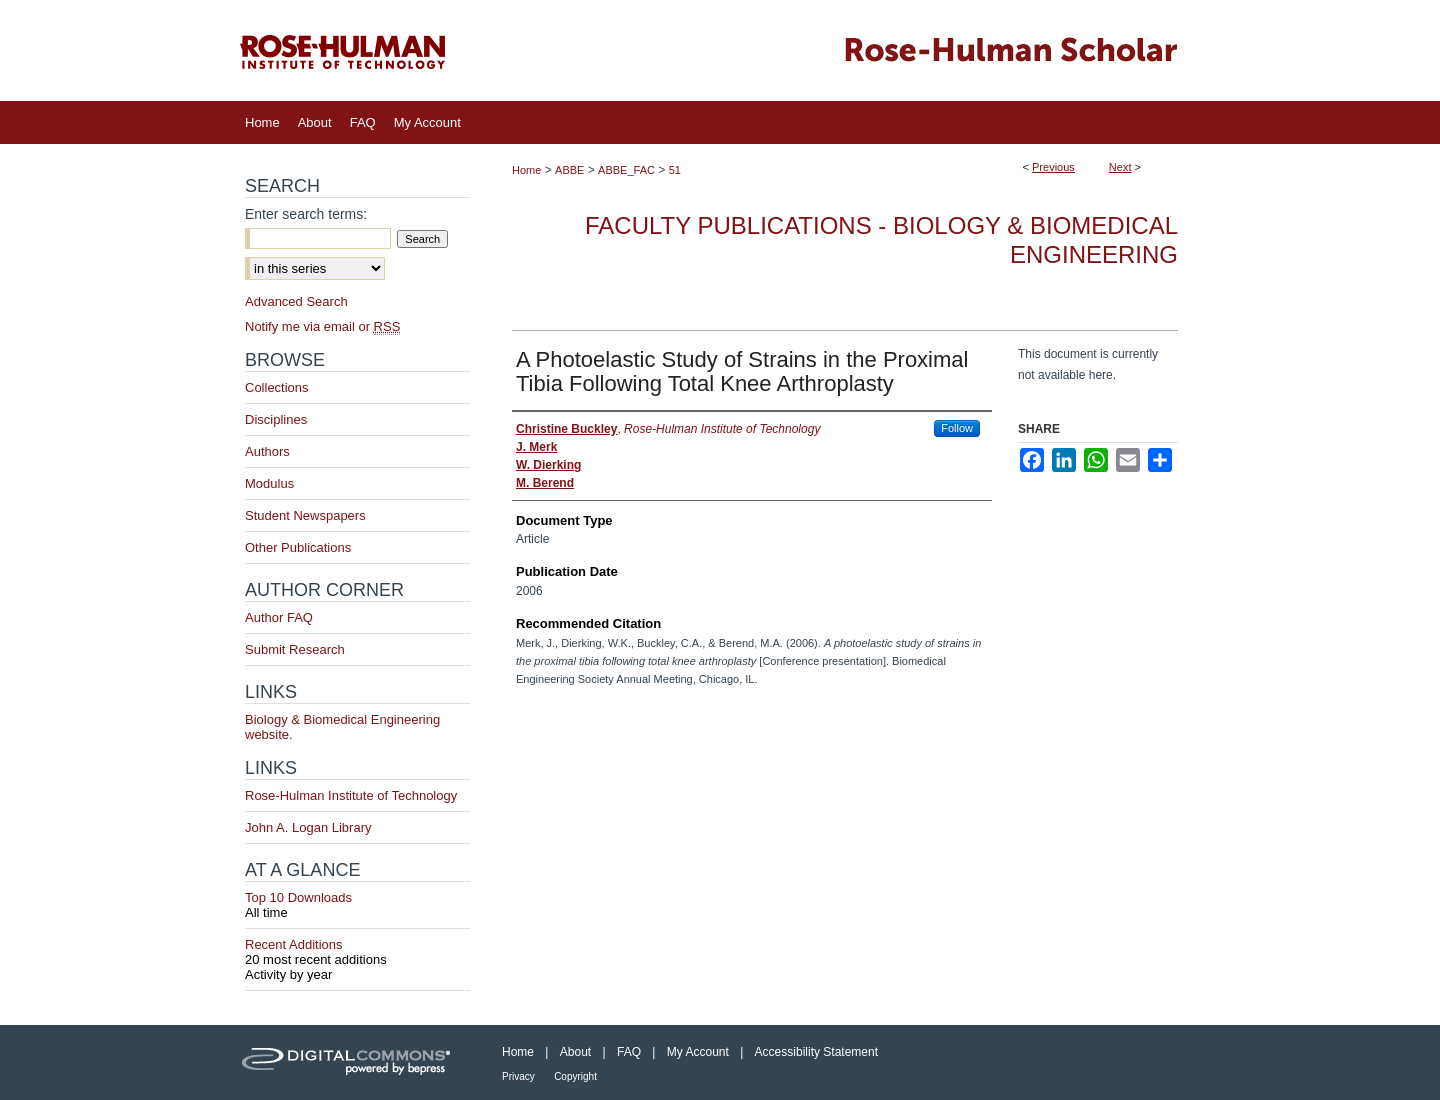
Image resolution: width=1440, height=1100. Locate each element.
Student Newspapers (305, 515)
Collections (277, 387)
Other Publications (298, 547)
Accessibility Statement (816, 1052)
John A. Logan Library (308, 827)
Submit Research (295, 649)
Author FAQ (279, 617)
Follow (957, 428)
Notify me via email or (322, 326)
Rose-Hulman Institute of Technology (351, 795)
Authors (267, 451)
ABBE (569, 170)
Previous (1053, 167)
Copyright (575, 1076)
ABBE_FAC (626, 170)
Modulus (269, 483)
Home (526, 170)
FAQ (629, 1052)
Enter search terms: (306, 214)
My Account (698, 1052)
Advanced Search (296, 301)
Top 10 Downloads (357, 905)
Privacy (518, 1076)
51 (675, 170)
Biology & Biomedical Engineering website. (342, 727)
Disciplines (276, 419)
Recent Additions (357, 952)
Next (1120, 167)
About (575, 1052)
